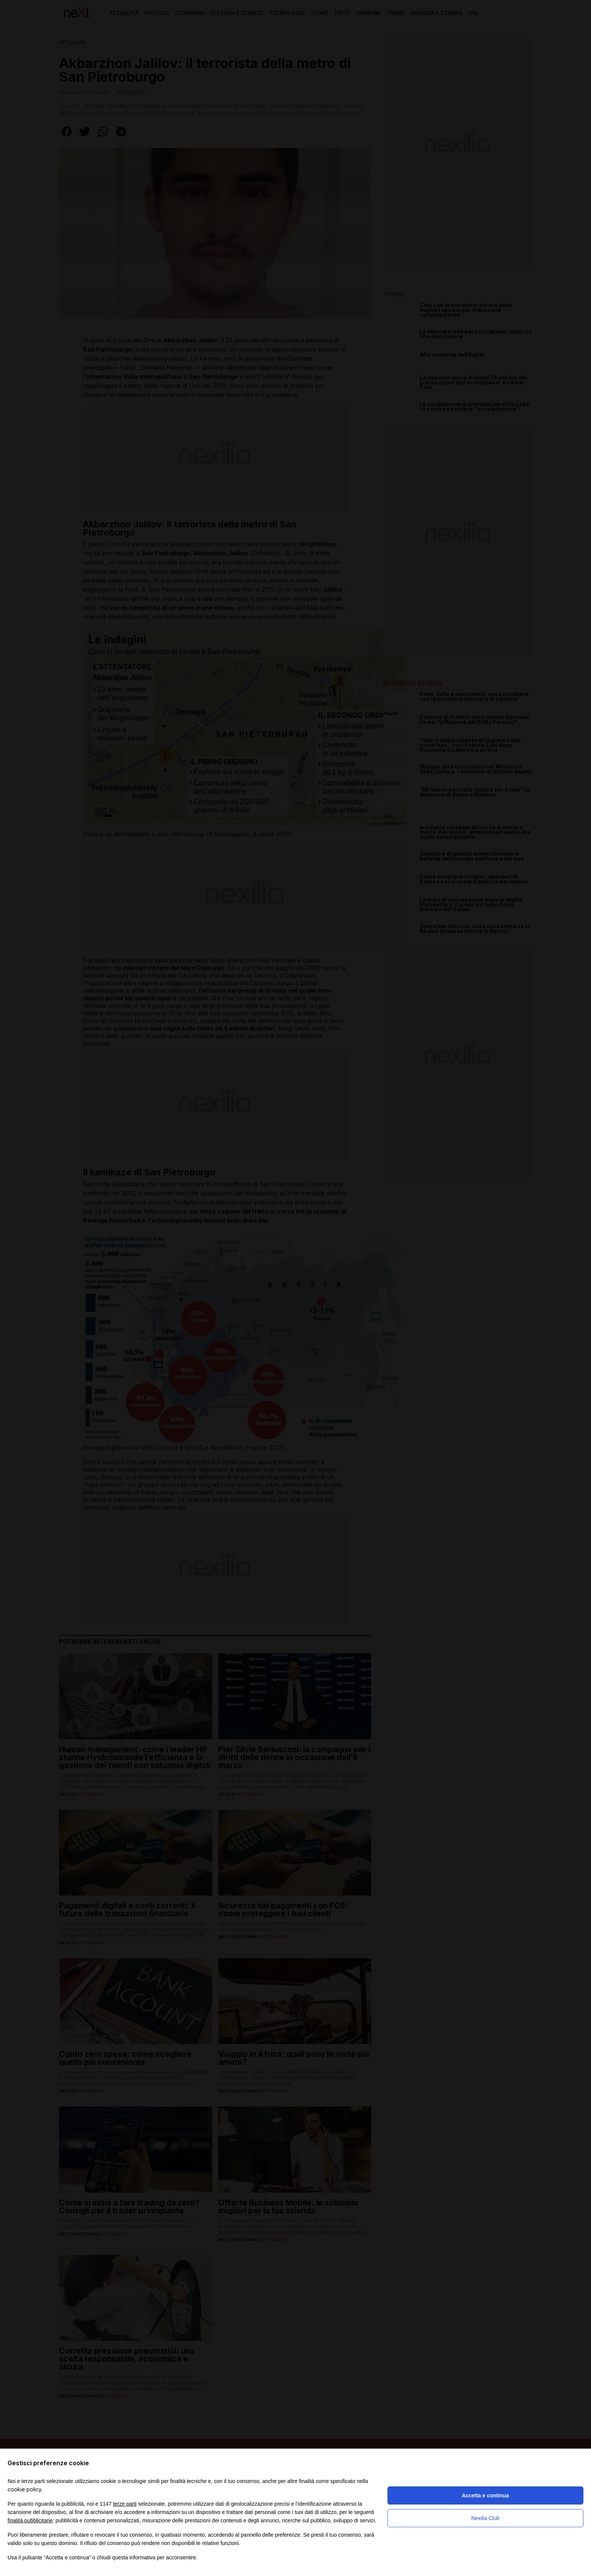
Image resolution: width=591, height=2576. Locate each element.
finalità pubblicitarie (30, 2520)
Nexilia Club (485, 2518)
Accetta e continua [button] (485, 2495)
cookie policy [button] (25, 2489)
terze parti (125, 2504)
